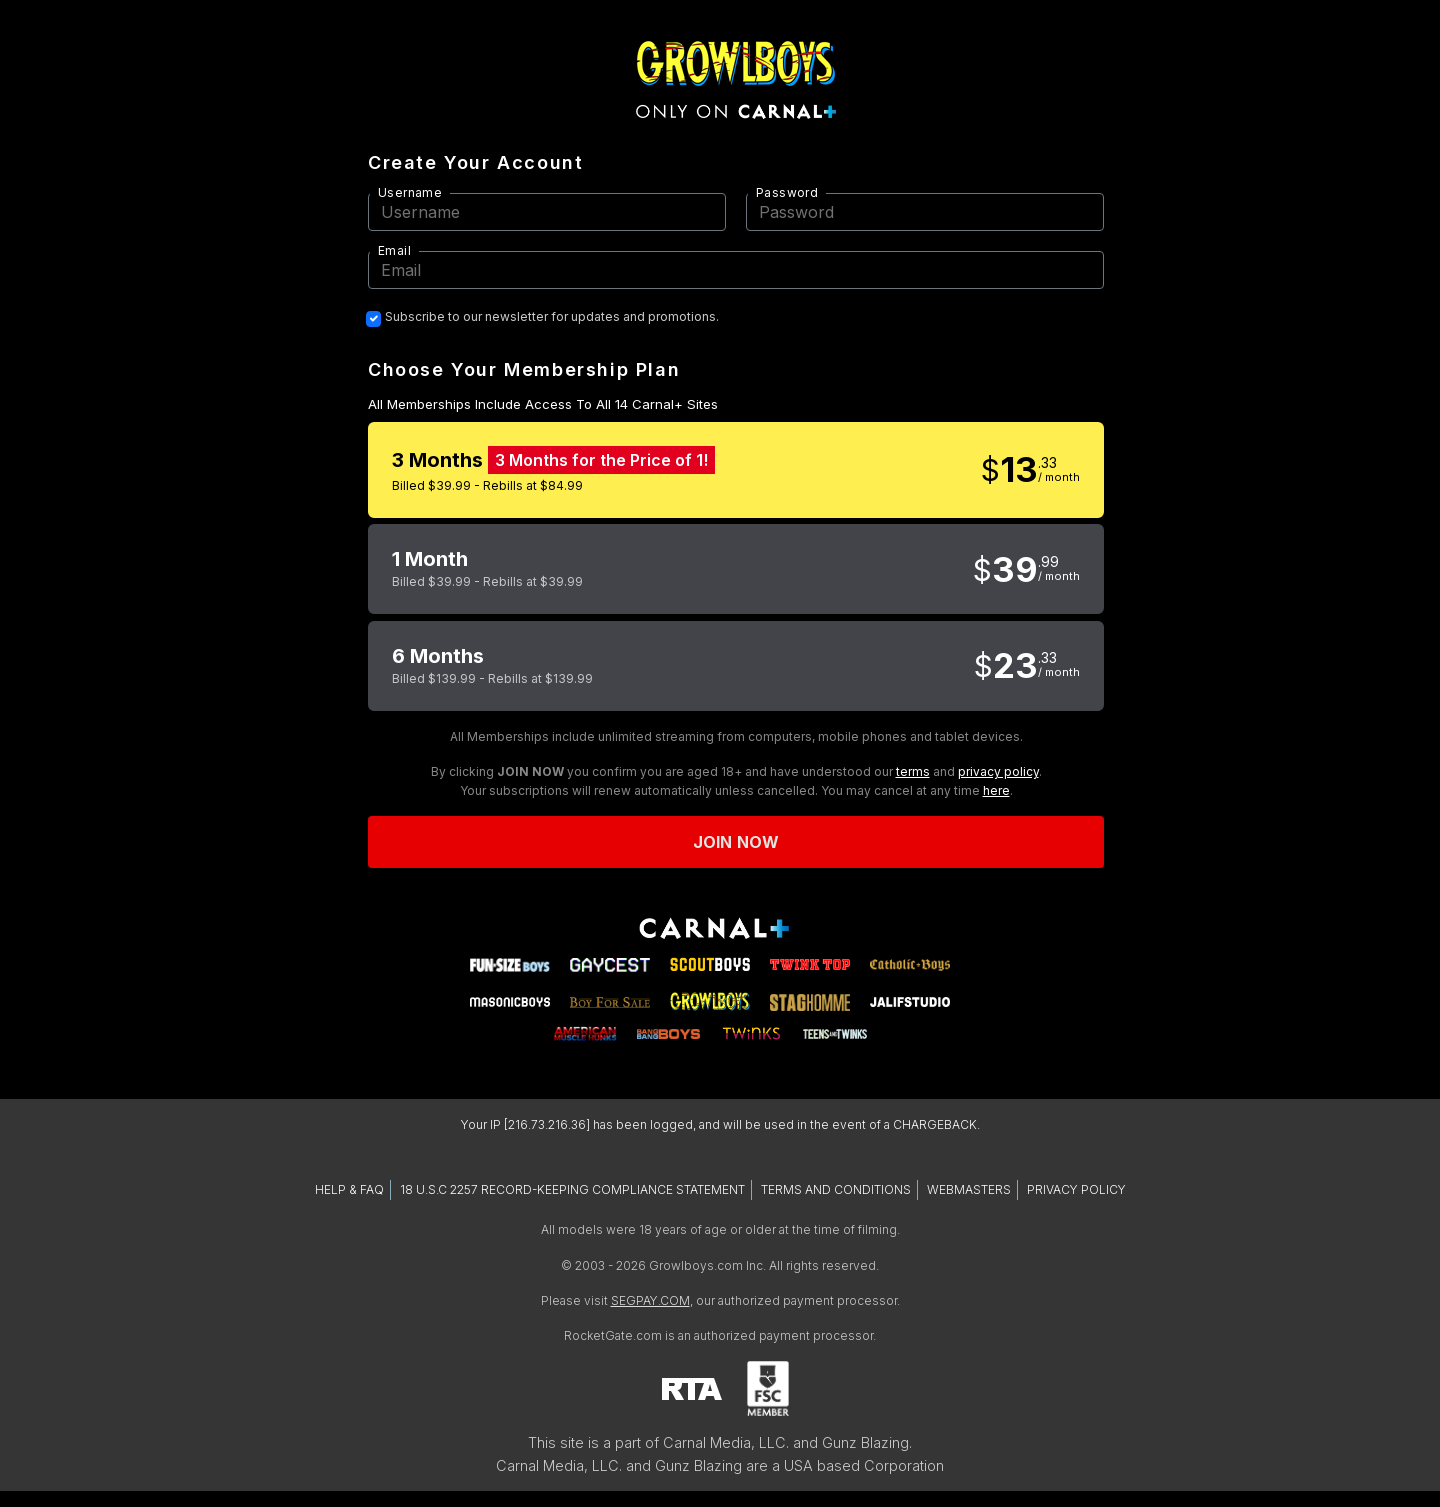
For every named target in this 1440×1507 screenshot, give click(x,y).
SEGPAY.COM (650, 1300)
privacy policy (998, 771)
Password (787, 192)
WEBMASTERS (969, 1189)
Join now (736, 842)
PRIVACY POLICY (1076, 1189)
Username (410, 192)
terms (913, 771)
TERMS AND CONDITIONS (836, 1189)
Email (394, 250)
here (996, 790)
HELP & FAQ (349, 1189)
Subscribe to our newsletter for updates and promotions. (552, 317)
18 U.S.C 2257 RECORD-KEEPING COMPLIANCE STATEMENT (572, 1189)
